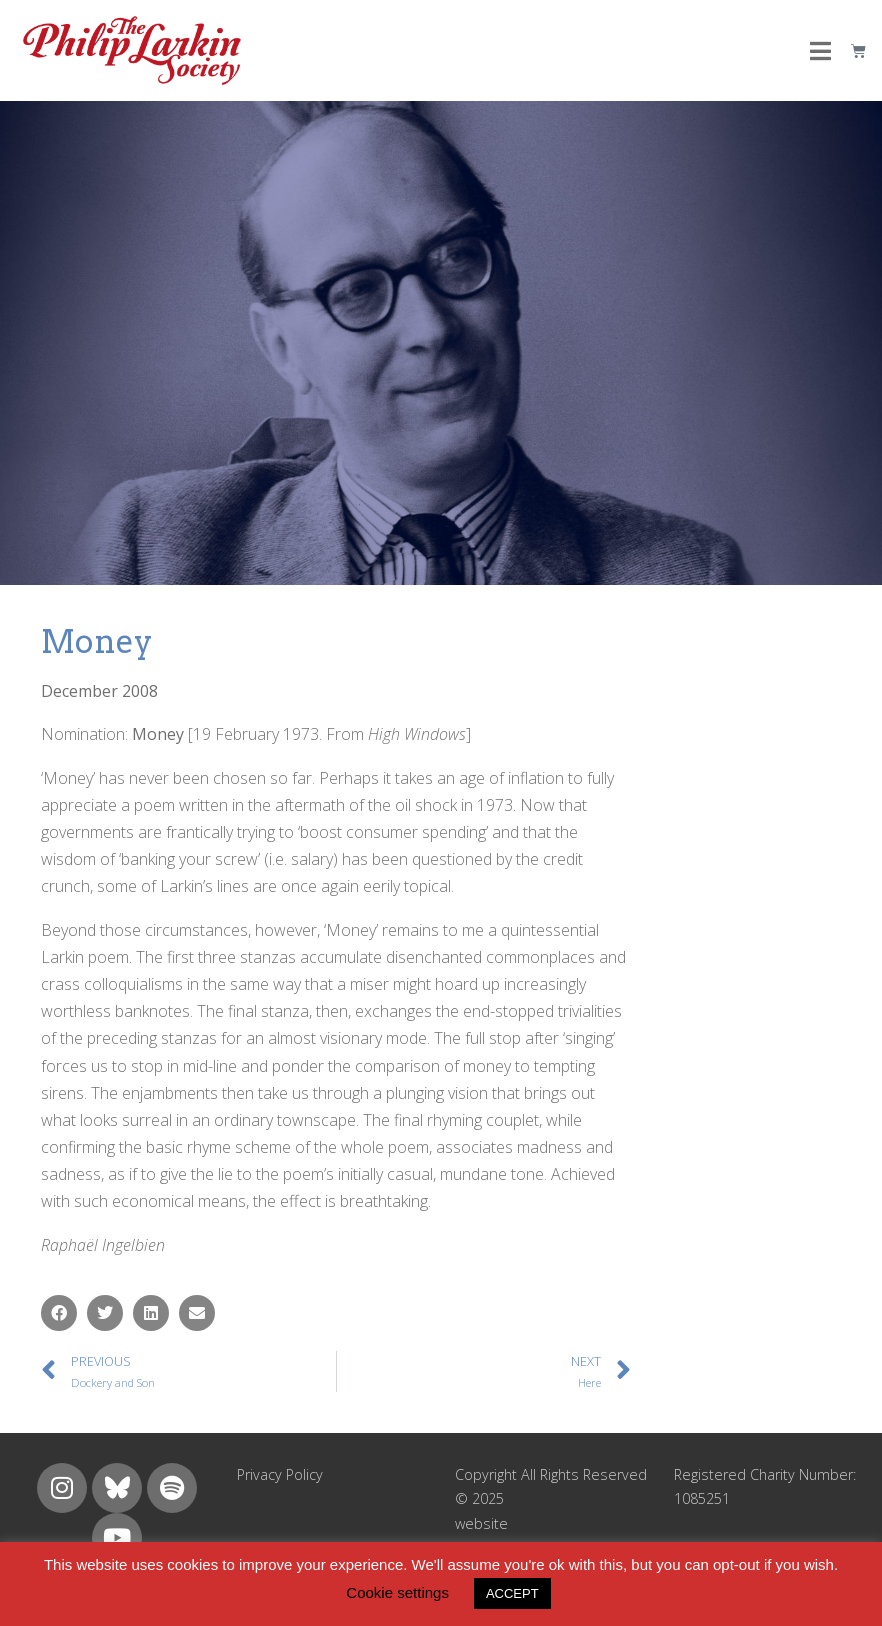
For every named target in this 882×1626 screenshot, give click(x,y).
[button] (59, 1313)
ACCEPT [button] (512, 1593)
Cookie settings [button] (397, 1592)
